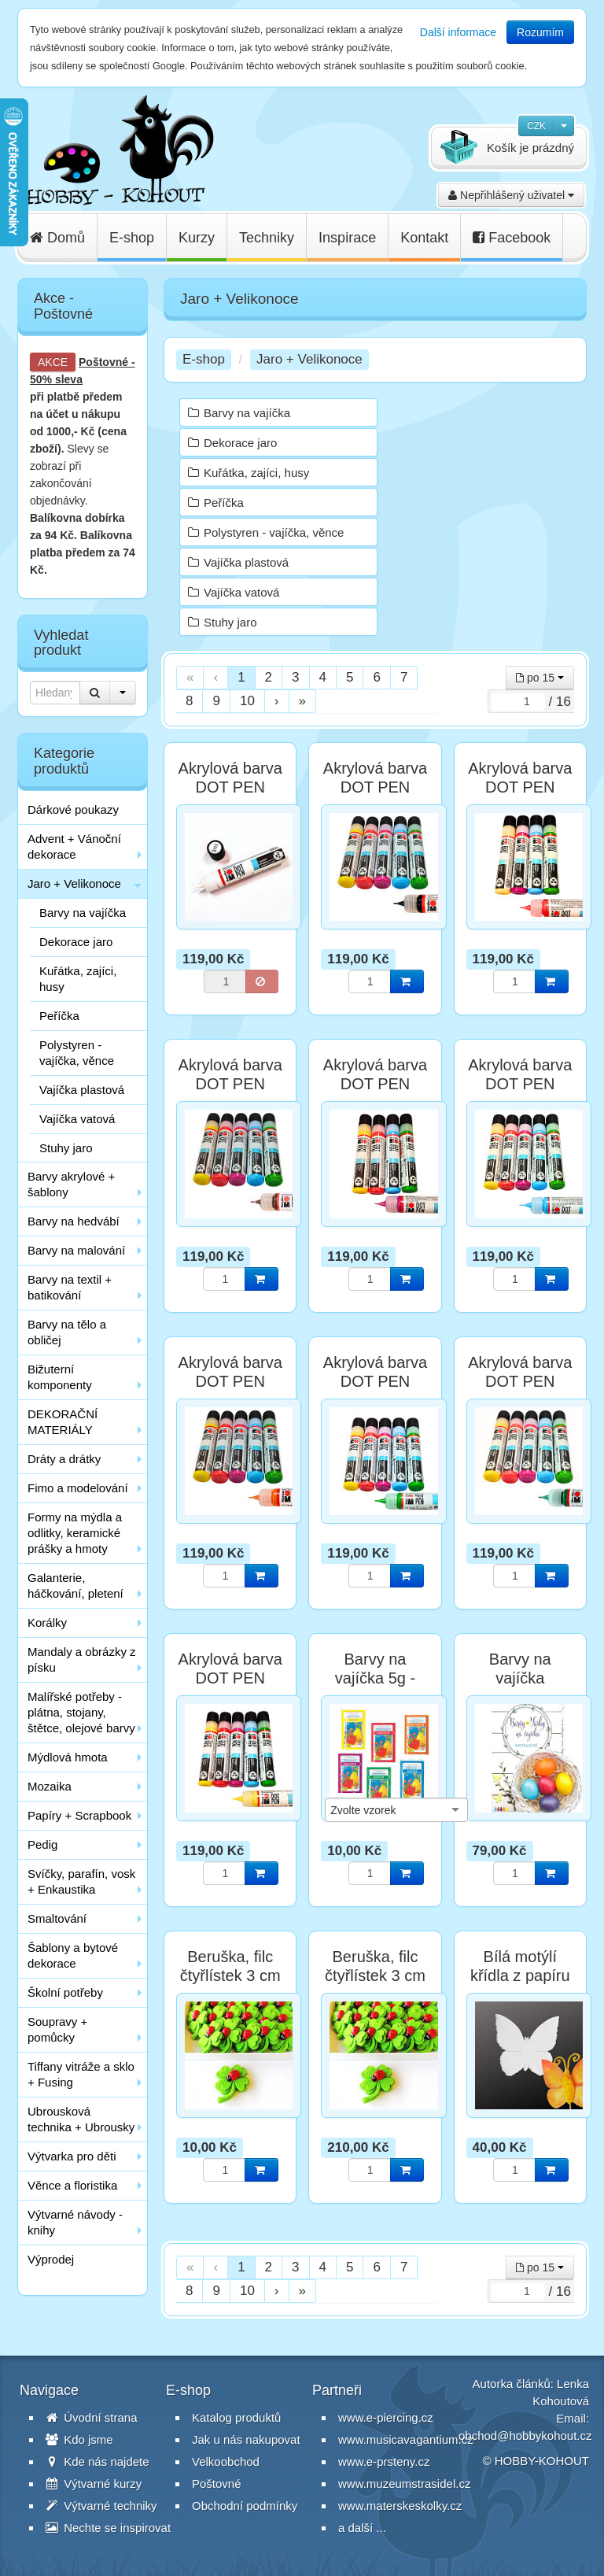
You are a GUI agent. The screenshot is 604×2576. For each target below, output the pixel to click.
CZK (536, 125)
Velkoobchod (226, 2461)
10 (247, 700)
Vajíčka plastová (81, 1089)
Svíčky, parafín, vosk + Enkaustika (81, 1881)
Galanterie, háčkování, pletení (75, 1585)
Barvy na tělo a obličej (67, 1332)
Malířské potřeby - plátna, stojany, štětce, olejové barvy (81, 1712)
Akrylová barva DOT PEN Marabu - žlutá (230, 1678)
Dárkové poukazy (73, 809)
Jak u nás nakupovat (246, 2439)
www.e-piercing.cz (385, 2417)
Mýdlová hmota (68, 1757)
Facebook (512, 238)
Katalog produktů (236, 2417)
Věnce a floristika (72, 2185)
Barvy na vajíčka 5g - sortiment (375, 1678)
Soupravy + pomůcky (57, 2029)
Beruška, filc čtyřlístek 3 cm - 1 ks (230, 1975)
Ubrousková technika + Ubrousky (81, 2119)
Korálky (47, 1622)
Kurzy (197, 238)
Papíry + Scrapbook (79, 1815)
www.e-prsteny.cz (383, 2461)
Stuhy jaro (66, 1148)
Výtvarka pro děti (72, 2156)
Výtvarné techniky (101, 2505)
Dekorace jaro (75, 941)
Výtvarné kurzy (94, 2483)
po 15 (540, 677)
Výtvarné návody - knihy (75, 2222)
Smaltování (57, 1918)
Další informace (458, 32)
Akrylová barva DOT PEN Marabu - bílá (230, 787)
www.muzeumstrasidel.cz (404, 2483)
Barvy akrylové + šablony (71, 1184)
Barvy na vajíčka (82, 912)
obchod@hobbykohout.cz (525, 2435)
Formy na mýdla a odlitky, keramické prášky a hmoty (75, 1532)
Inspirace (347, 238)
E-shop (131, 238)
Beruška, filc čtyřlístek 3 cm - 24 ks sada (375, 1975)
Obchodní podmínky (244, 2505)
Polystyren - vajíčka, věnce (76, 1052)
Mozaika (50, 1786)
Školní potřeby (65, 1992)
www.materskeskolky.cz (400, 2505)
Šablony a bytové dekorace (73, 1955)
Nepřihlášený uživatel (511, 195)
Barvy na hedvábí (74, 1221)
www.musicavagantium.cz (405, 2439)
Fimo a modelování (78, 1488)
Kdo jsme (79, 2439)
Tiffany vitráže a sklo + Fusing (81, 2074)
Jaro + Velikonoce (74, 883)
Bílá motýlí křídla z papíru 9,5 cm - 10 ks (520, 1975)
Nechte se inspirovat (108, 2527)
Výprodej (51, 2259)
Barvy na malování (76, 1250)
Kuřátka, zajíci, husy (77, 978)
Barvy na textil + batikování (70, 1287)
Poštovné (103, 362)
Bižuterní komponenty (60, 1376)
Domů (57, 238)
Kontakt (424, 238)
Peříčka (59, 1015)
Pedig (42, 1844)
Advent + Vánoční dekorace (74, 846)
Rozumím (540, 32)
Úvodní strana (92, 2417)
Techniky (266, 238)
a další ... (362, 2527)
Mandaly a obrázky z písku (82, 1659)
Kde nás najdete (97, 2461)
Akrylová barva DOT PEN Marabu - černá (375, 787)
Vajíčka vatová (77, 1118)
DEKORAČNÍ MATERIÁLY (63, 1421)
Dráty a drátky (64, 1458)
